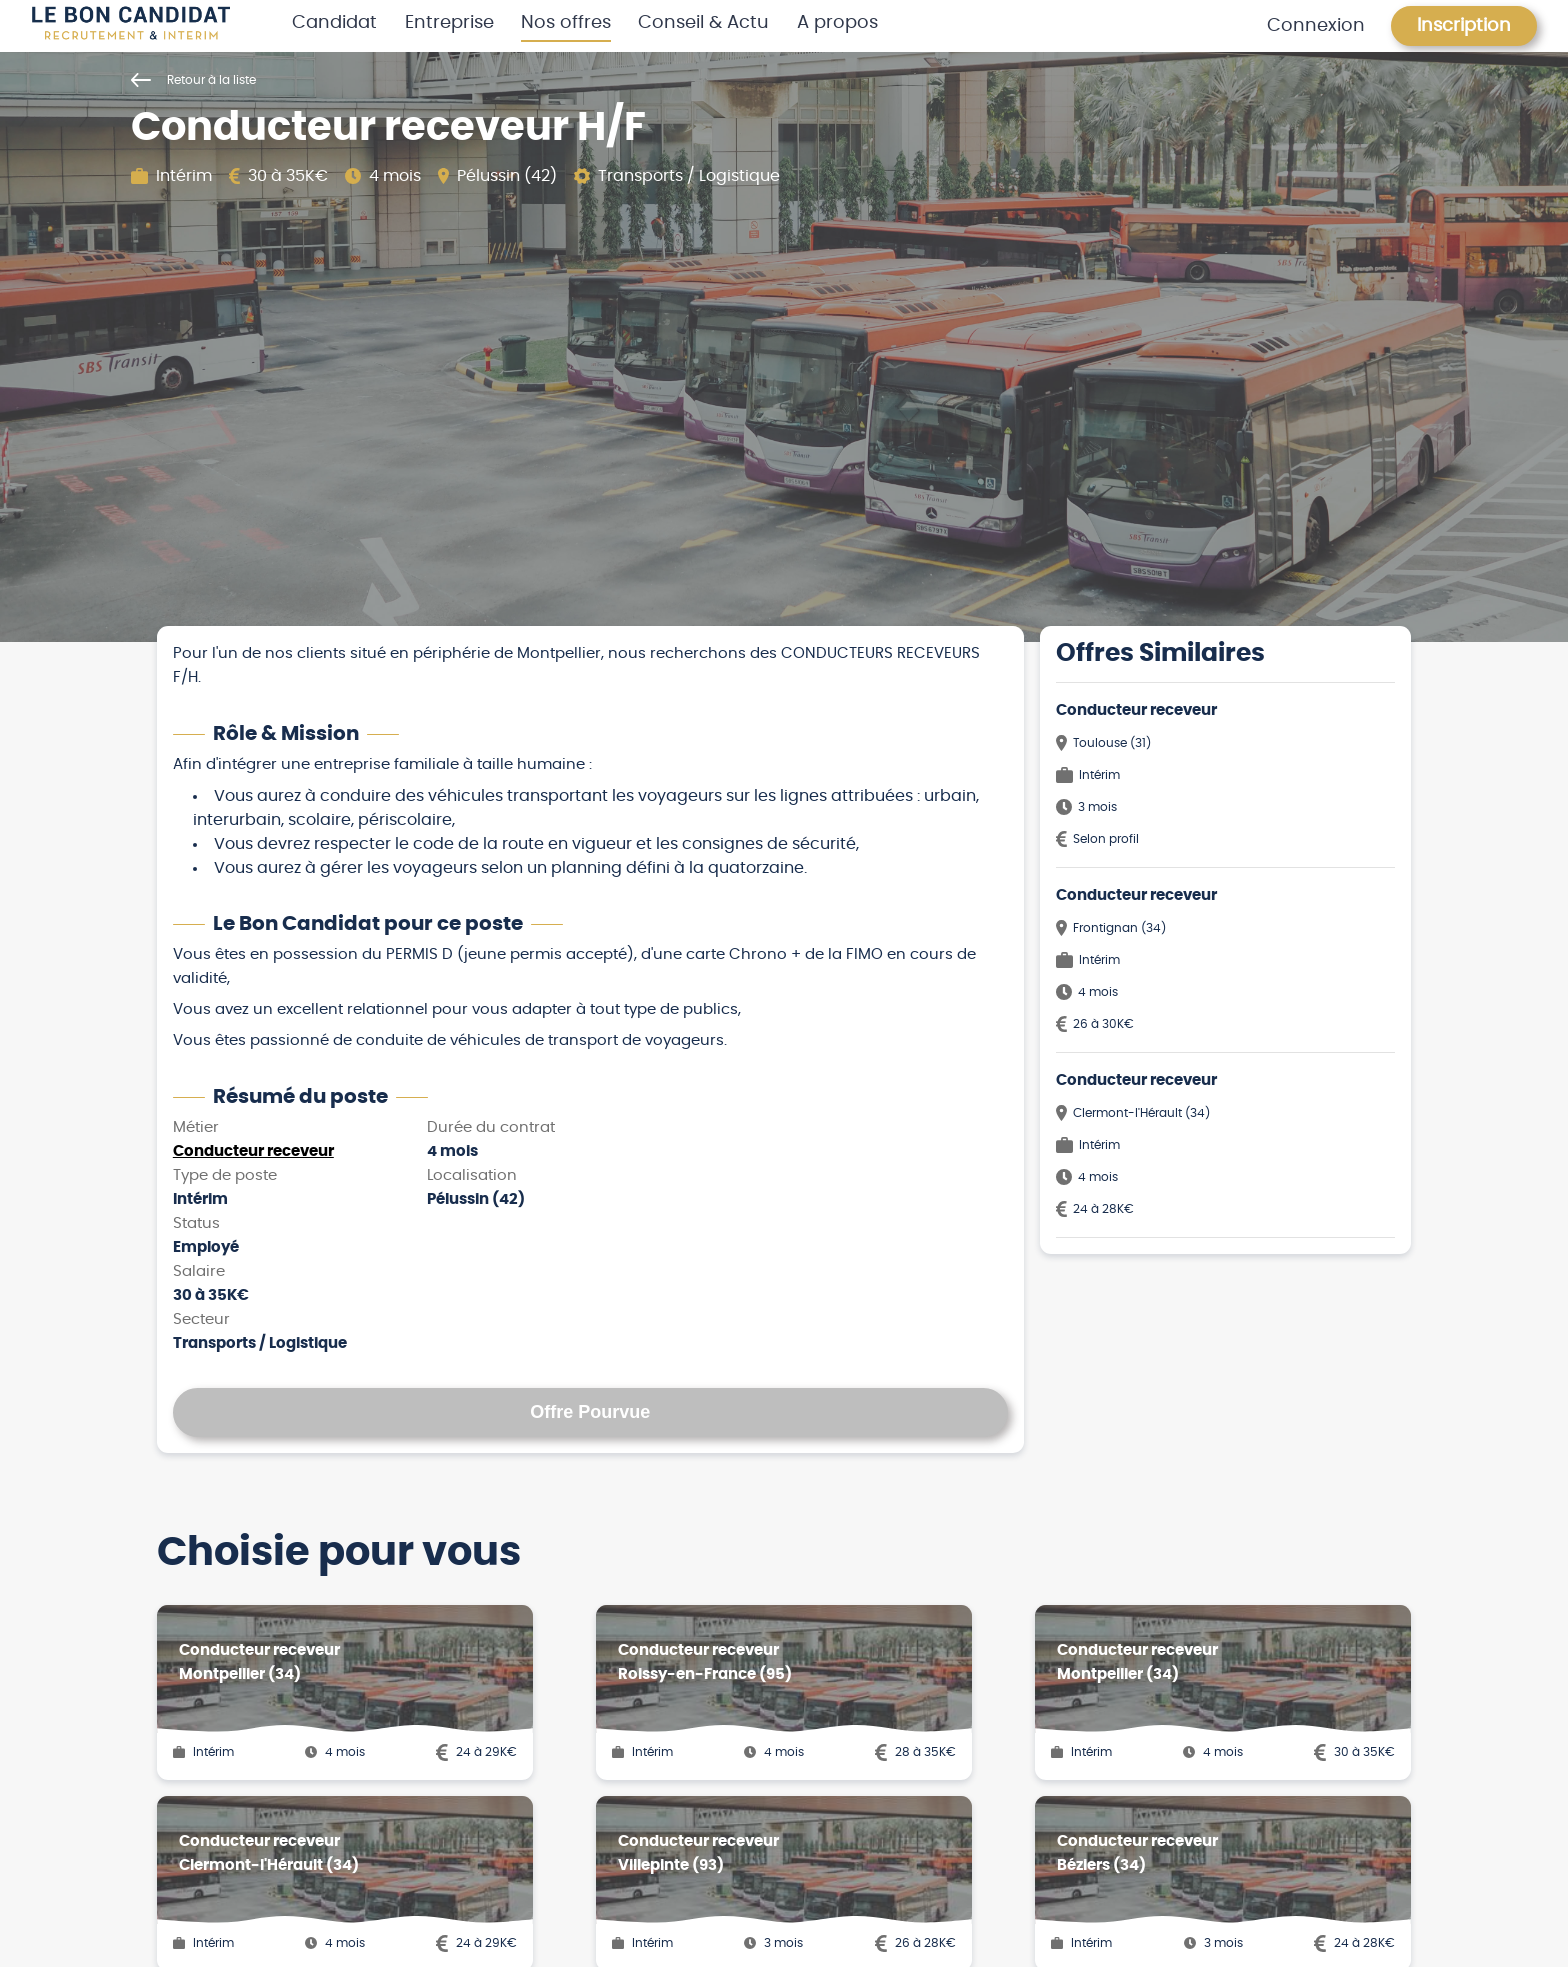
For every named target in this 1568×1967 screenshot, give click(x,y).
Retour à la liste (193, 80)
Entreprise (449, 23)
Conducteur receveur (253, 1151)
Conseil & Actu (703, 23)
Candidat (334, 23)
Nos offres (566, 23)
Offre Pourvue (590, 1412)
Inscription (1464, 26)
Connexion (1316, 26)
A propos (837, 23)
